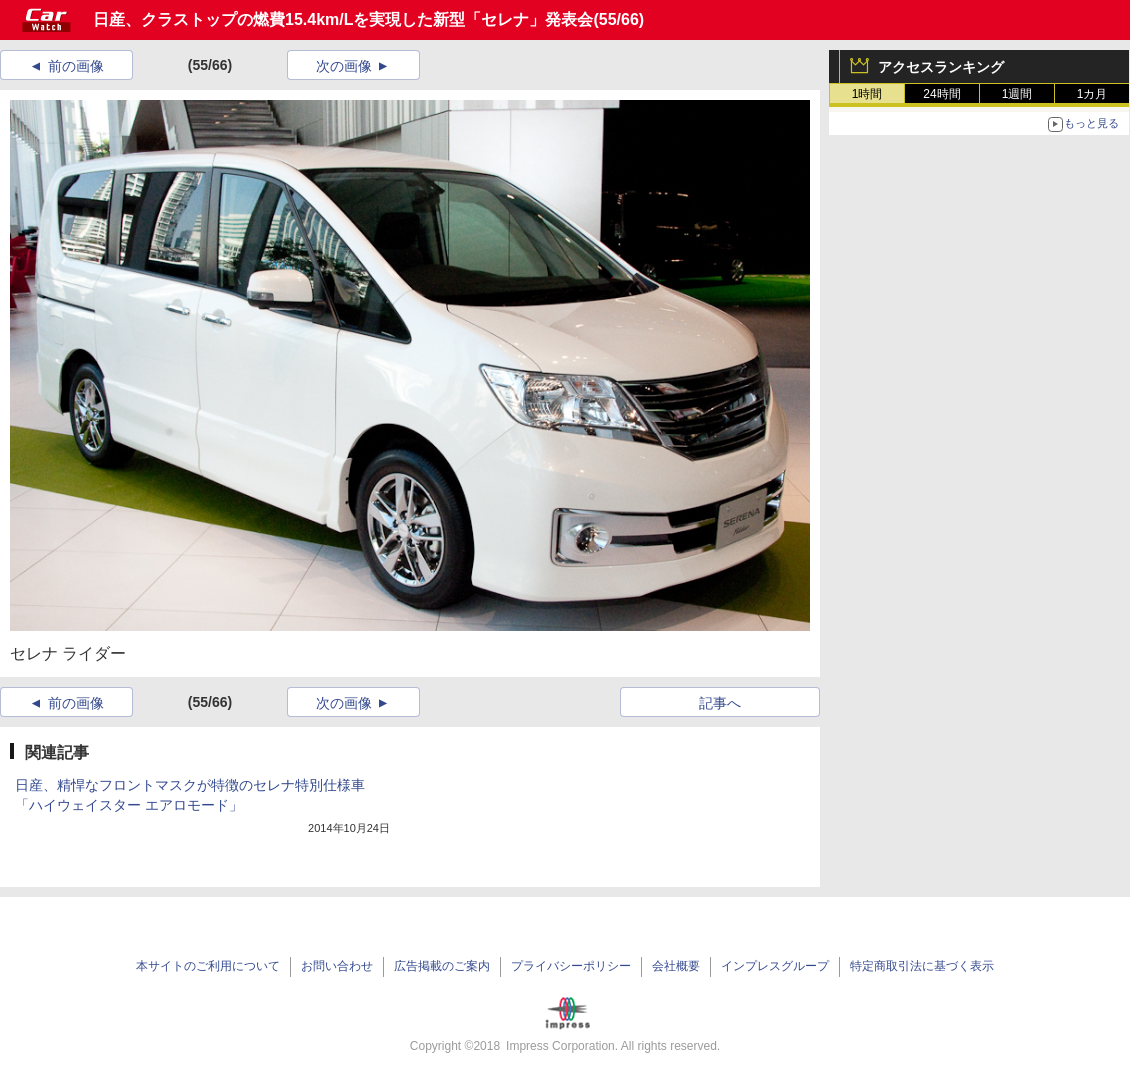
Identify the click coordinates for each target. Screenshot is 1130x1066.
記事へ (720, 703)
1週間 (1017, 94)
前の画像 (76, 66)
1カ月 (1092, 94)
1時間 (867, 94)
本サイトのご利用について (208, 966)
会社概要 (676, 966)
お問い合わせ (337, 966)
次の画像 (344, 66)
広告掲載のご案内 (442, 966)
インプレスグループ (775, 966)
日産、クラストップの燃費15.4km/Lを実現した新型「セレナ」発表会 (343, 19)
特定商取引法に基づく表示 (922, 966)
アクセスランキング (941, 67)
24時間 (941, 94)
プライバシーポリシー (571, 966)
